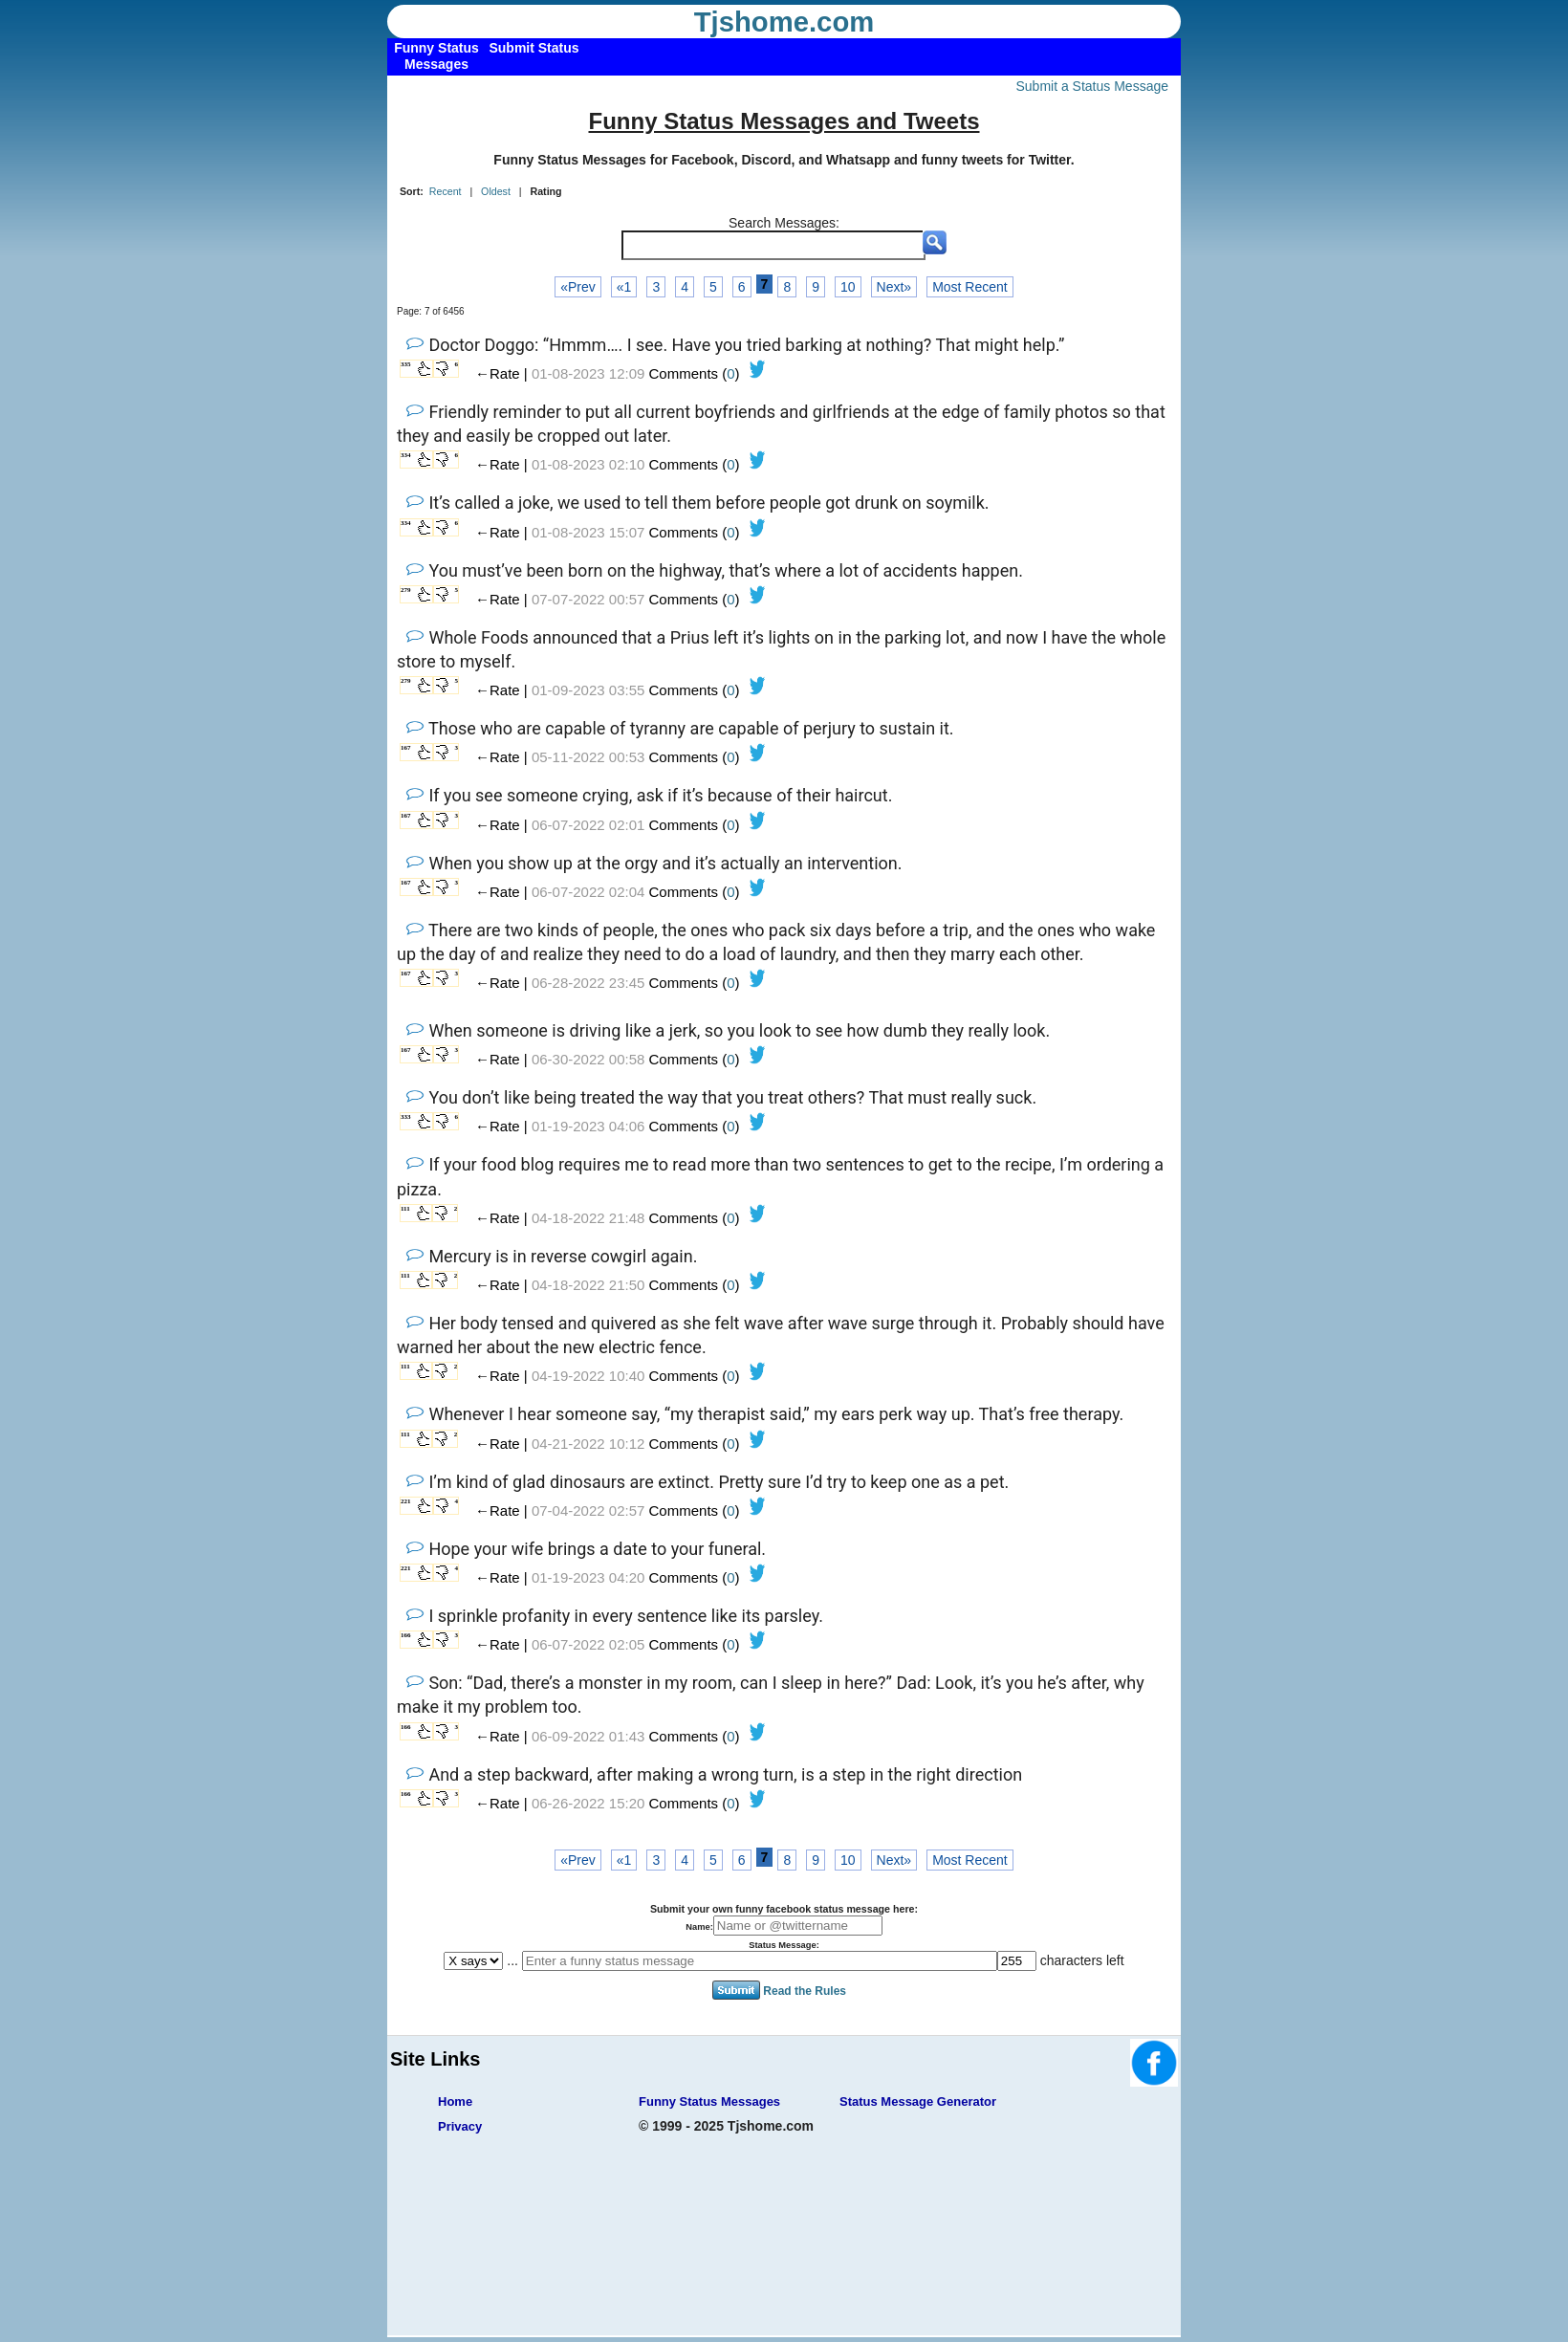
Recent (445, 191)
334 (406, 455)
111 (405, 1209)
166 (406, 1635)
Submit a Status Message (1091, 86)
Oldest (496, 191)
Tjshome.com (784, 22)
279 (406, 590)
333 (406, 1117)
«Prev (578, 287)
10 (848, 287)
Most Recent (970, 287)
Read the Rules (804, 1990)
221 (406, 1501)
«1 (624, 287)
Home (455, 2101)
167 (406, 748)
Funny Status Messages (709, 2101)
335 (406, 364)
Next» (894, 287)
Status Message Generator (917, 2101)
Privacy (460, 2126)
